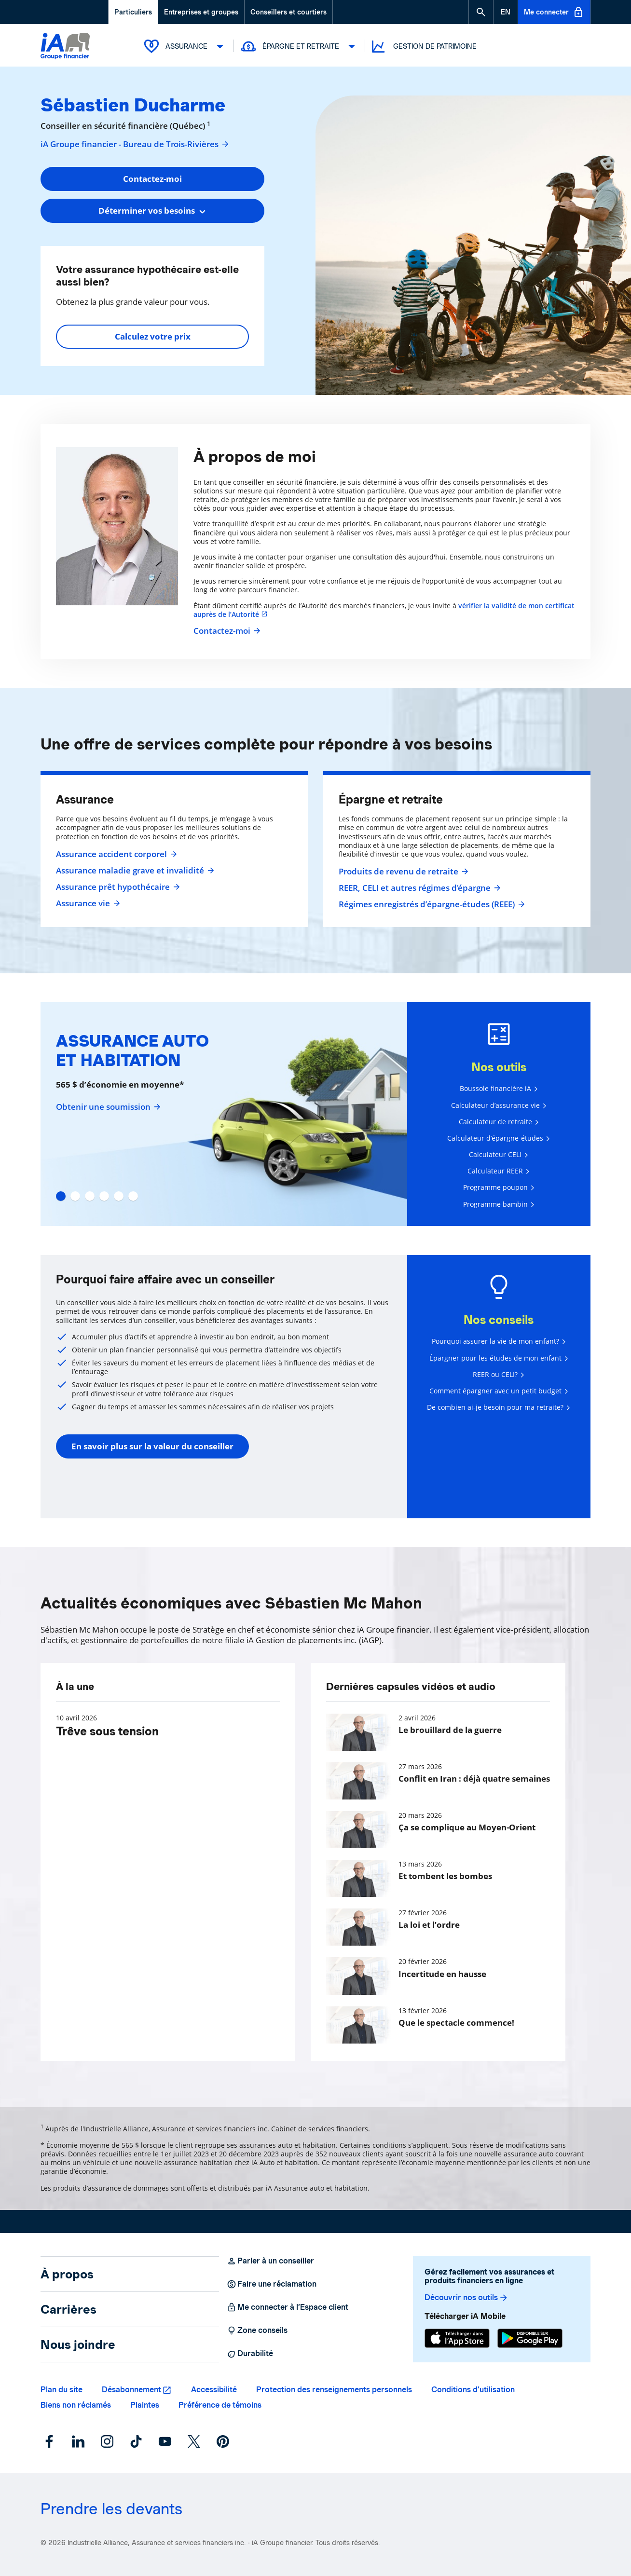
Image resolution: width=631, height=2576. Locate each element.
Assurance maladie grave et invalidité (134, 870)
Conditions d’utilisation (473, 2389)
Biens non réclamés (76, 2405)
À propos (67, 2274)
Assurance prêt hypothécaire (117, 887)
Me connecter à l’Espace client (287, 2307)
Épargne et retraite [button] (299, 46)
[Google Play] (529, 2338)
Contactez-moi (225, 631)
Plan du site (61, 2389)
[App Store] (457, 2338)
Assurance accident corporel (115, 854)
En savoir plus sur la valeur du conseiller (152, 1446)
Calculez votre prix (153, 336)
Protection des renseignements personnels (334, 2389)
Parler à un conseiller (270, 2261)
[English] (506, 12)
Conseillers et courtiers (288, 12)
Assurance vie (87, 903)
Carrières (68, 2309)
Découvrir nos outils (466, 2298)
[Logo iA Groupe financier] (65, 47)
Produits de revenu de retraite (402, 871)
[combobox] (152, 211)
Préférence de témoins (219, 2405)
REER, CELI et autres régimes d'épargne (418, 888)
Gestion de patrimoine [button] (423, 47)
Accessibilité (214, 2389)
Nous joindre (78, 2344)
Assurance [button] (185, 46)
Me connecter (554, 12)
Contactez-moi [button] (152, 178)
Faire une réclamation (271, 2284)
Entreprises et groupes (201, 12)
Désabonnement (131, 2389)
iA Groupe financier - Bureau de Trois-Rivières (135, 144)
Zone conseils (257, 2330)
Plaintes (144, 2405)
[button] (481, 12)
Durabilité (250, 2353)
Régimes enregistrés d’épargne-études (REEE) (430, 904)
